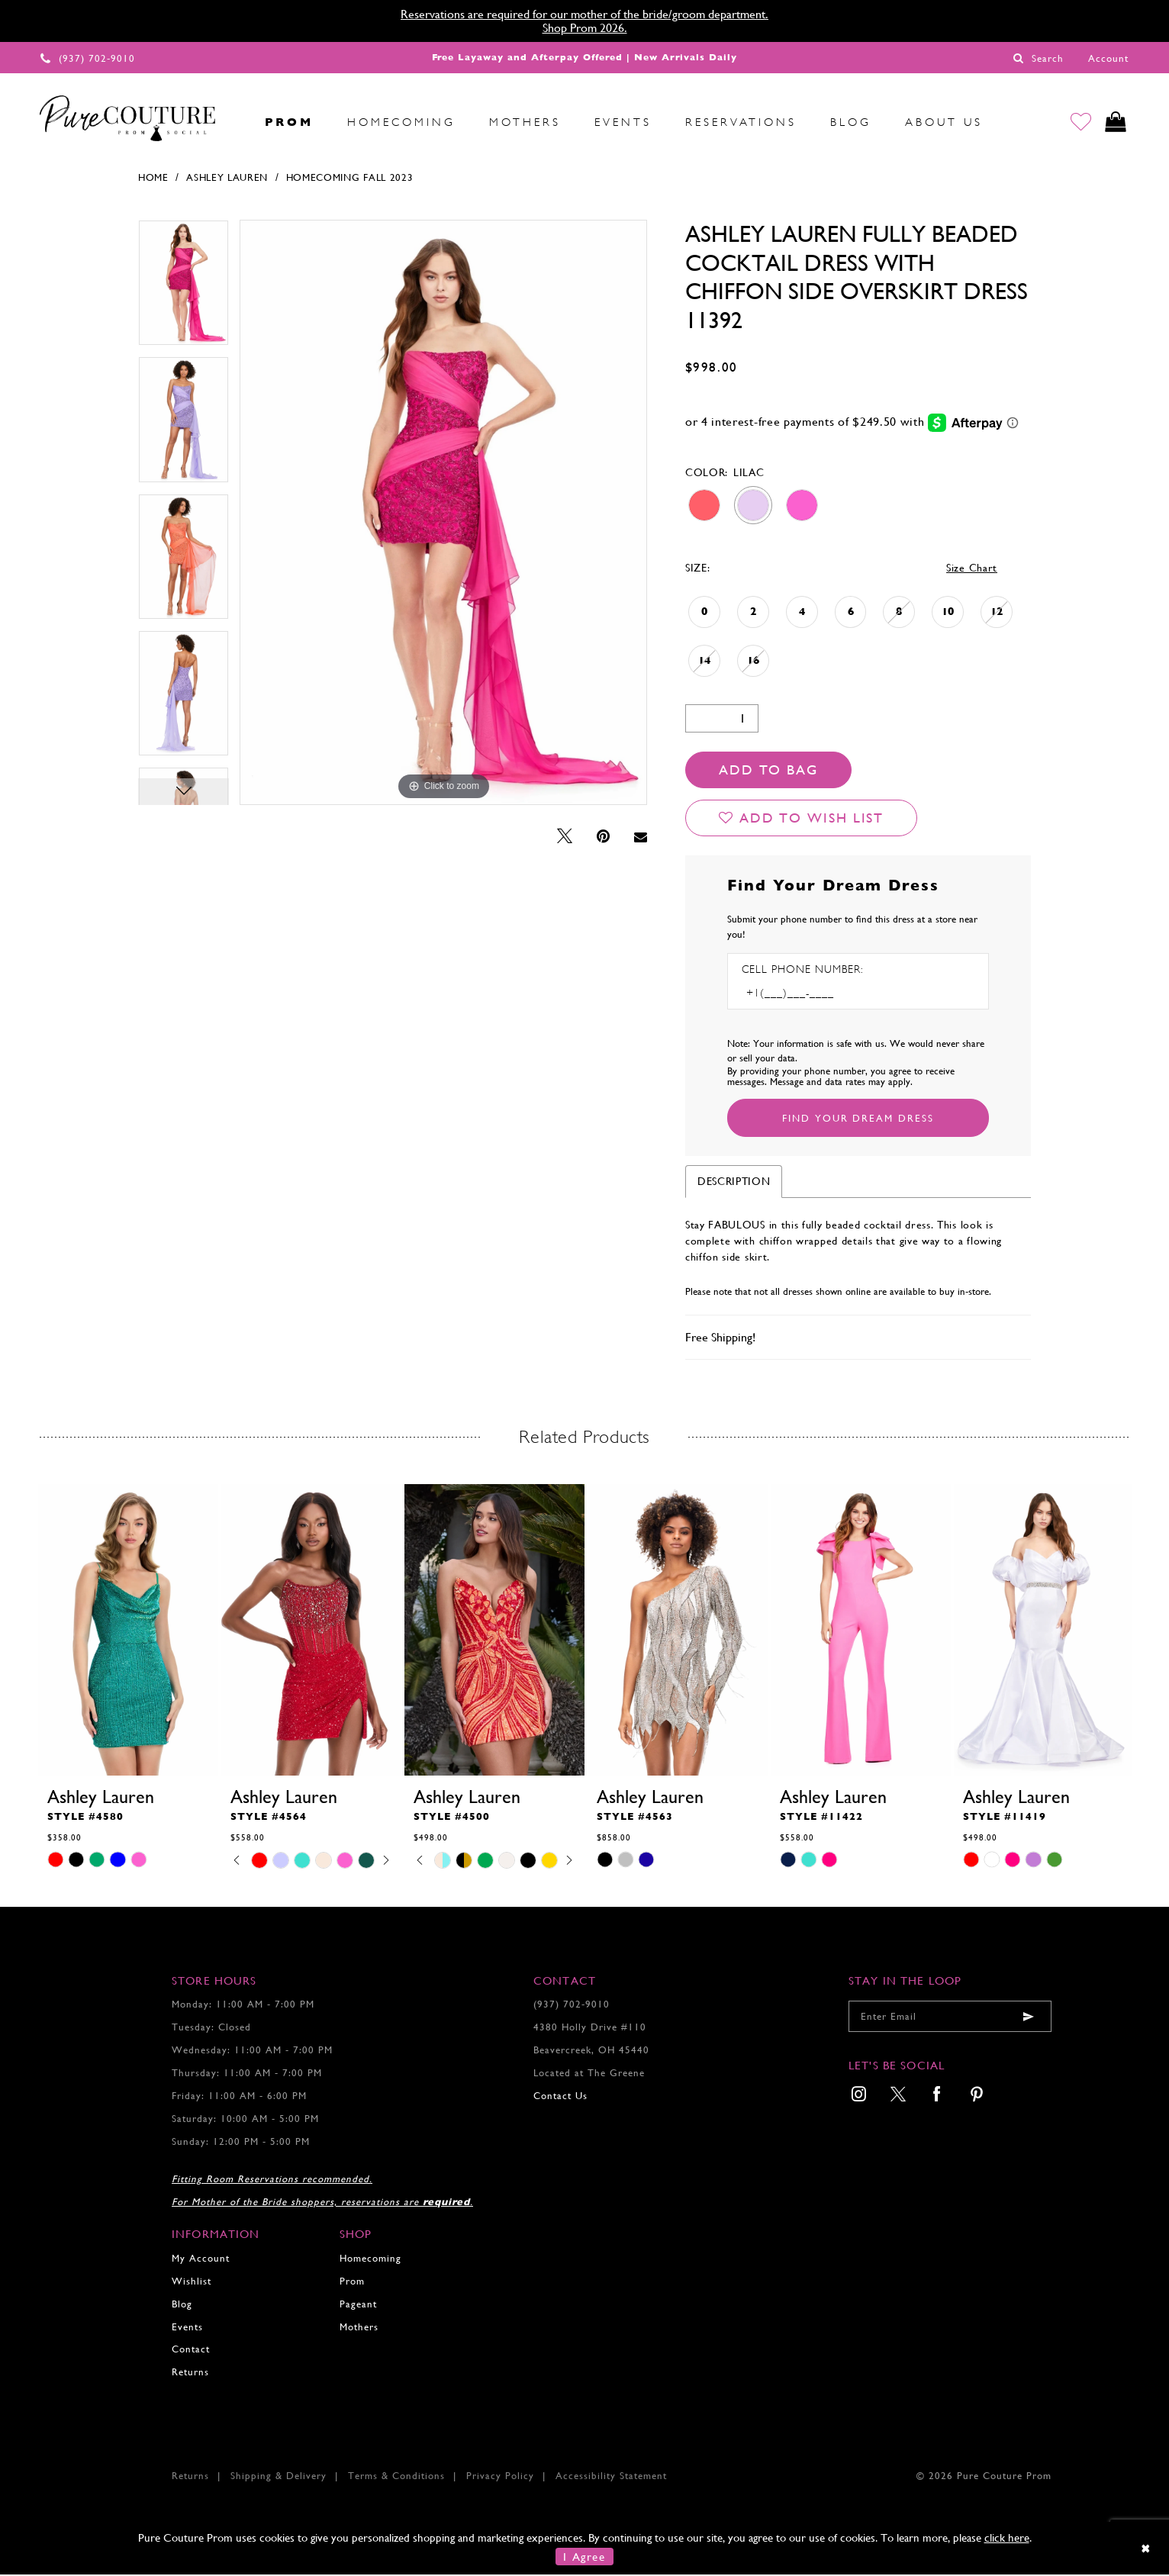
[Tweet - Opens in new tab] (564, 838)
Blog (182, 2304)
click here (1006, 2539)
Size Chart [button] (971, 569)
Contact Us (560, 2097)
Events (187, 2327)
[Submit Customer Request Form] (858, 1119)
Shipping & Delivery (278, 2477)
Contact (191, 2350)
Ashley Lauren (227, 179)
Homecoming (370, 2259)
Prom (352, 2282)
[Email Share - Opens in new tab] (640, 838)
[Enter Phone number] (807, 994)
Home (153, 179)
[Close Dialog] (1146, 2549)
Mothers (359, 2327)
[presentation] (128, 1631)
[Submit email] (1028, 2017)
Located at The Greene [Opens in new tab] (589, 2074)
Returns (190, 2373)
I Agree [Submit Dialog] (584, 2558)
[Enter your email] (950, 2017)
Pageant (358, 2304)
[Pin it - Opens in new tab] (603, 838)
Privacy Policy (500, 2477)
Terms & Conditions (396, 2477)
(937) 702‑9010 (571, 2005)
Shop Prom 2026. (585, 28)
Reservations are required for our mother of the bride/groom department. (584, 14)
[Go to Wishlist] (1078, 122)
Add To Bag (768, 771)
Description (734, 1183)
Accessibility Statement (611, 2477)
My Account (201, 2259)
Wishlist (191, 2282)
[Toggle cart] (1114, 122)
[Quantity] (721, 720)
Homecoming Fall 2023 (350, 179)
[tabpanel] (183, 289)
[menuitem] (231, 122)
